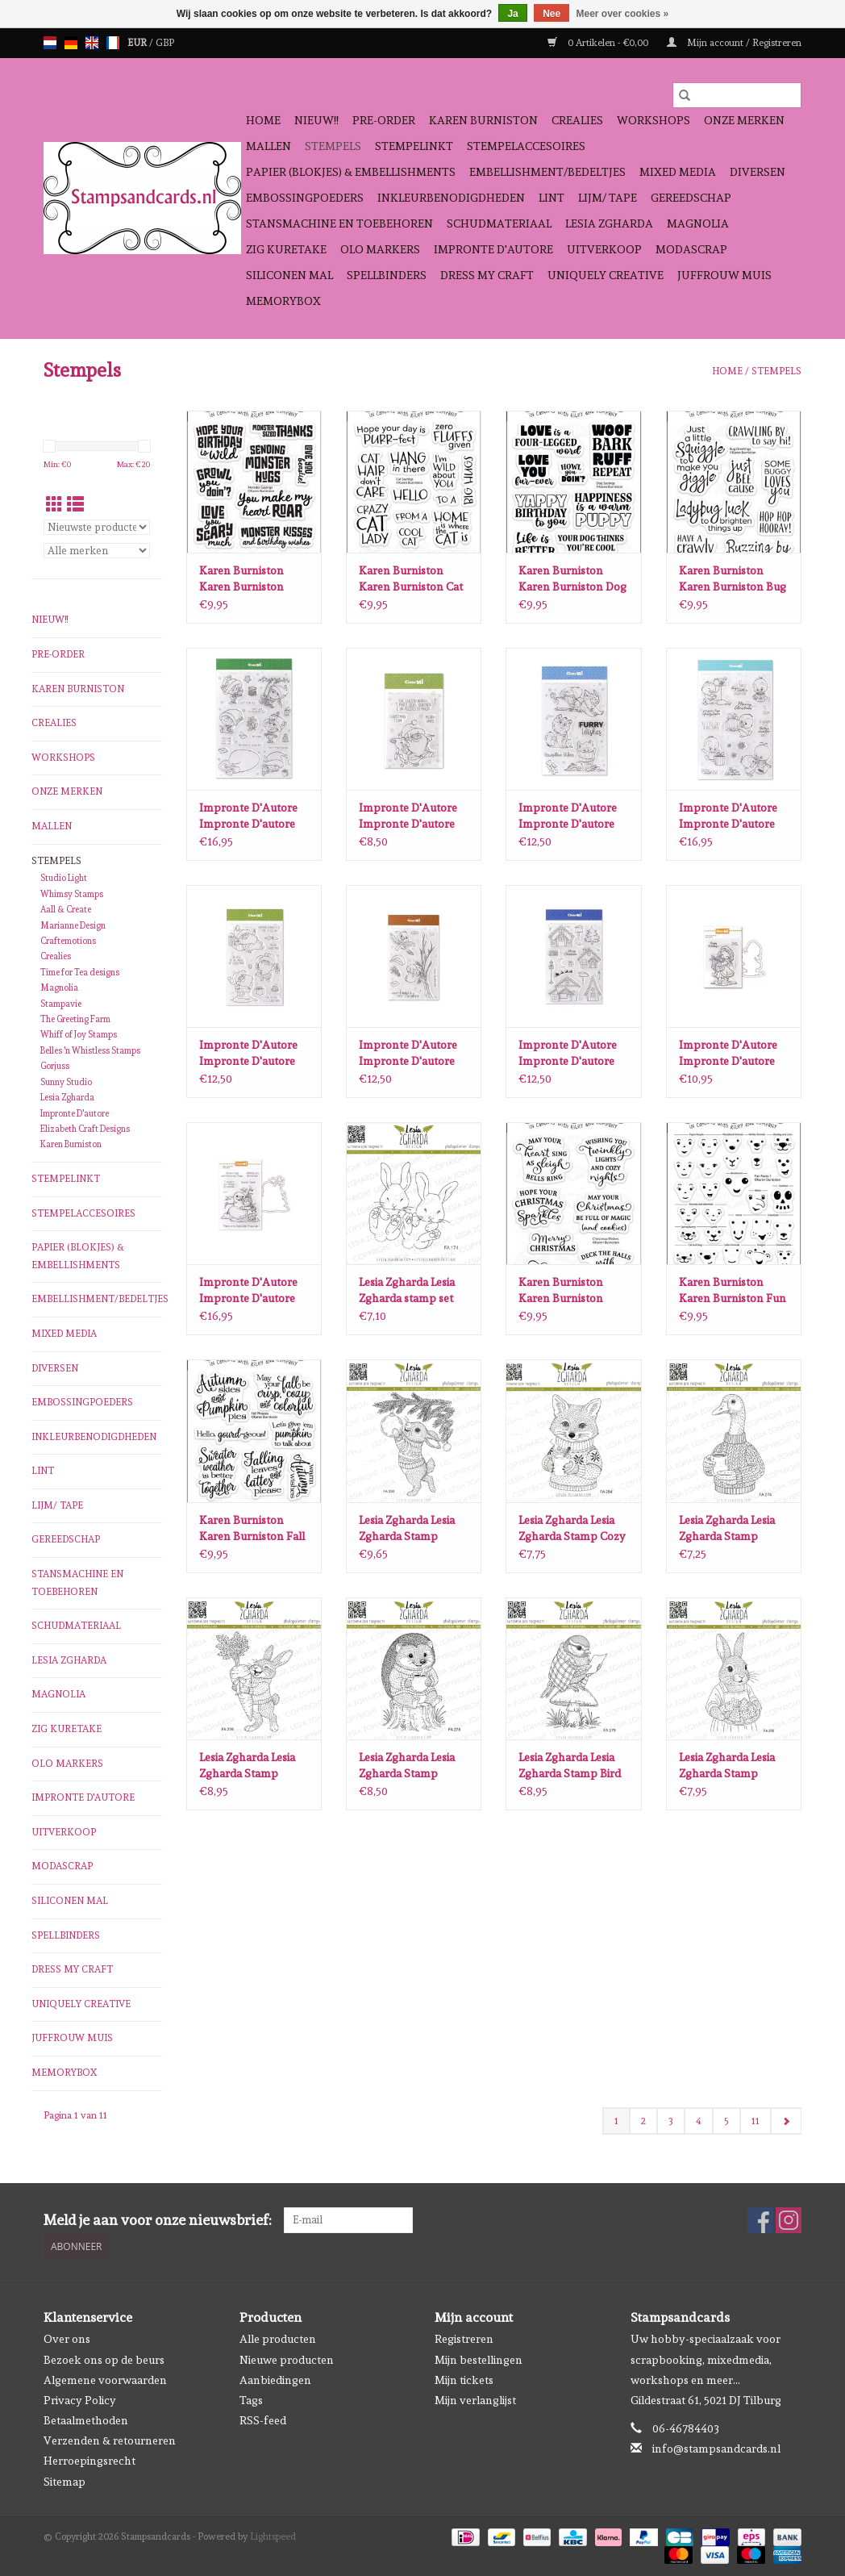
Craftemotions (68, 941)
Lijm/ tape (607, 197)
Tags (251, 2400)
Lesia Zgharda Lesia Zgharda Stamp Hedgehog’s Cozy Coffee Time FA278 (407, 1766)
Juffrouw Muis (724, 275)
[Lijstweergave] (75, 505)
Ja (512, 13)
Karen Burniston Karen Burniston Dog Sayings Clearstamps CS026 (572, 579)
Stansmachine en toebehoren (339, 223)
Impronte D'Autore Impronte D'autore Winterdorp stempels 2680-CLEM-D (572, 1053)
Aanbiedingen (275, 2380)
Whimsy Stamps (71, 894)
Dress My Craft (487, 275)
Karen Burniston (483, 120)
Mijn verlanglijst (475, 2400)
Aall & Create (65, 909)
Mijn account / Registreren (734, 42)
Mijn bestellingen (478, 2359)
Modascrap (691, 249)
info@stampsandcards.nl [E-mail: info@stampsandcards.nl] (716, 2448)
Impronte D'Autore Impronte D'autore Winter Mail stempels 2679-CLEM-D (413, 1053)
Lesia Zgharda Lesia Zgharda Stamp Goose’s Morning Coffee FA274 (727, 1528)
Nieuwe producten (286, 2359)
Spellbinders (387, 275)
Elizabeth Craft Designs (85, 1129)
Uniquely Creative (605, 275)
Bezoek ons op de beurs (104, 2359)
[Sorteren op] (97, 527)
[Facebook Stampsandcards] (760, 2220)
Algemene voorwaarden (105, 2380)
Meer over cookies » (623, 13)
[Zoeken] (736, 95)
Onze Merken (744, 120)
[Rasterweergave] (54, 505)
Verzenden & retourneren (110, 2440)
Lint (551, 197)
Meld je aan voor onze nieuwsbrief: (158, 2219)
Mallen (268, 146)
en (91, 42)
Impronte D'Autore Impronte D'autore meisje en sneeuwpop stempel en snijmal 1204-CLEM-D (253, 1290)
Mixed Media (677, 171)
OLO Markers (380, 249)
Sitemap (64, 2481)
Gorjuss (54, 1066)
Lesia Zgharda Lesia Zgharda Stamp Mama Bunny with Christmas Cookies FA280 (727, 1766)
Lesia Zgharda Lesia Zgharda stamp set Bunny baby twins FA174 (407, 1290)
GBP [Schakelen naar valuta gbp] (165, 42)
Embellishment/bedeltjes (547, 171)
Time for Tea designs (79, 972)
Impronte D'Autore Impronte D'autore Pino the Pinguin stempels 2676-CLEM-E (728, 816)
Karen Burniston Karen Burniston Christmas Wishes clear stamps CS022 (567, 1290)
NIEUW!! (316, 120)
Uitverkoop (604, 249)
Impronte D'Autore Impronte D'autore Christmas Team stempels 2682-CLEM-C (408, 816)
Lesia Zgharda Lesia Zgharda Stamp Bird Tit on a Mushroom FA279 (569, 1766)
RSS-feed (262, 2420)
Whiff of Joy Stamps (78, 1034)
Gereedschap (691, 197)
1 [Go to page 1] (616, 2121)
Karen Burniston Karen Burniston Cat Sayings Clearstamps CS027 (411, 579)
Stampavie (60, 1004)
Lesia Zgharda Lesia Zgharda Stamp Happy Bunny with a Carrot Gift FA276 (252, 1766)
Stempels (333, 146)
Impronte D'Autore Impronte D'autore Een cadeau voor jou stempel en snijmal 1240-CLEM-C (729, 1053)
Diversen (757, 171)
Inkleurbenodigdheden (451, 197)
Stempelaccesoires (526, 146)
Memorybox (283, 300)
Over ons (67, 2338)
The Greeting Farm (75, 1019)
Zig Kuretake (286, 249)
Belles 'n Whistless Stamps (90, 1051)
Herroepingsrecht (89, 2460)
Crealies (577, 120)
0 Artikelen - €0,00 (599, 42)
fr (112, 42)
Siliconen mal (289, 275)
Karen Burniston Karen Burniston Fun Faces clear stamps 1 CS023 (732, 1290)
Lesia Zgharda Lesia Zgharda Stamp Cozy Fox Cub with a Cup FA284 (572, 1528)
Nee (551, 13)
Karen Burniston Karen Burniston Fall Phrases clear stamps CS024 (252, 1528)
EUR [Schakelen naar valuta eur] (138, 42)
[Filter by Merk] (97, 550)
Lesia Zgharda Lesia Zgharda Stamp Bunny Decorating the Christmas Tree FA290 (407, 1528)
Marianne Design (73, 926)
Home (263, 120)
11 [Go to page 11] (755, 2121)
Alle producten (277, 2338)
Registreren (464, 2338)
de (71, 42)
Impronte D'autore (493, 249)
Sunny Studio (66, 1082)
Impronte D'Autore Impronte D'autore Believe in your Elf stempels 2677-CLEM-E (254, 816)
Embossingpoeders (305, 197)
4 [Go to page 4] (698, 2121)
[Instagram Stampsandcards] (788, 2220)
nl (50, 42)
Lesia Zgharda (609, 223)
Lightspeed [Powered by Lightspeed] (273, 2536)
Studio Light (63, 878)
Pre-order (383, 120)
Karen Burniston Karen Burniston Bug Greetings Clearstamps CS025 (732, 579)
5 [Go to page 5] (726, 2121)
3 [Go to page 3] (670, 2121)
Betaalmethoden (86, 2420)
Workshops (653, 120)
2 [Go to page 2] (643, 2121)
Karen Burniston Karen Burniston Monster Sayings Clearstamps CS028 (248, 579)
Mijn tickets (464, 2380)
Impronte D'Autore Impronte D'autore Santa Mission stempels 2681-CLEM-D (254, 1053)
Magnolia (698, 223)
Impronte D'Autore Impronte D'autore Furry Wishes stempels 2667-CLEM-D (567, 816)
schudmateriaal (499, 223)
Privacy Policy (80, 2400)
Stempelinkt (414, 146)
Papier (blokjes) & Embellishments (351, 171)
